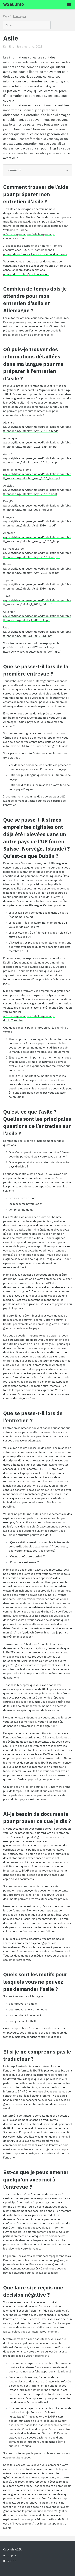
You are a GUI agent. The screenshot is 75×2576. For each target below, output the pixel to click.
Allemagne (19, 16)
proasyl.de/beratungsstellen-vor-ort (26, 274)
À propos (9, 2555)
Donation (9, 2561)
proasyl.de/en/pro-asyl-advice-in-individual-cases (35, 254)
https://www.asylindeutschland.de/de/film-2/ (32, 651)
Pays (6, 16)
